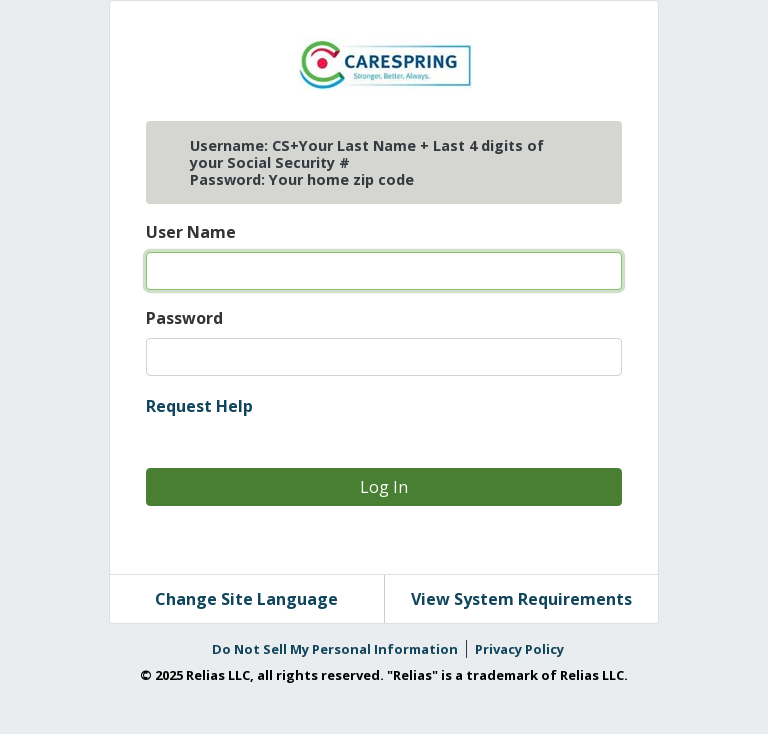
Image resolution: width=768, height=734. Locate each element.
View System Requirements (521, 599)
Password (184, 318)
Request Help (199, 406)
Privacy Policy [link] (519, 649)
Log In (384, 487)
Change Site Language (246, 599)
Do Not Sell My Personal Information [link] (335, 649)
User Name (191, 232)
